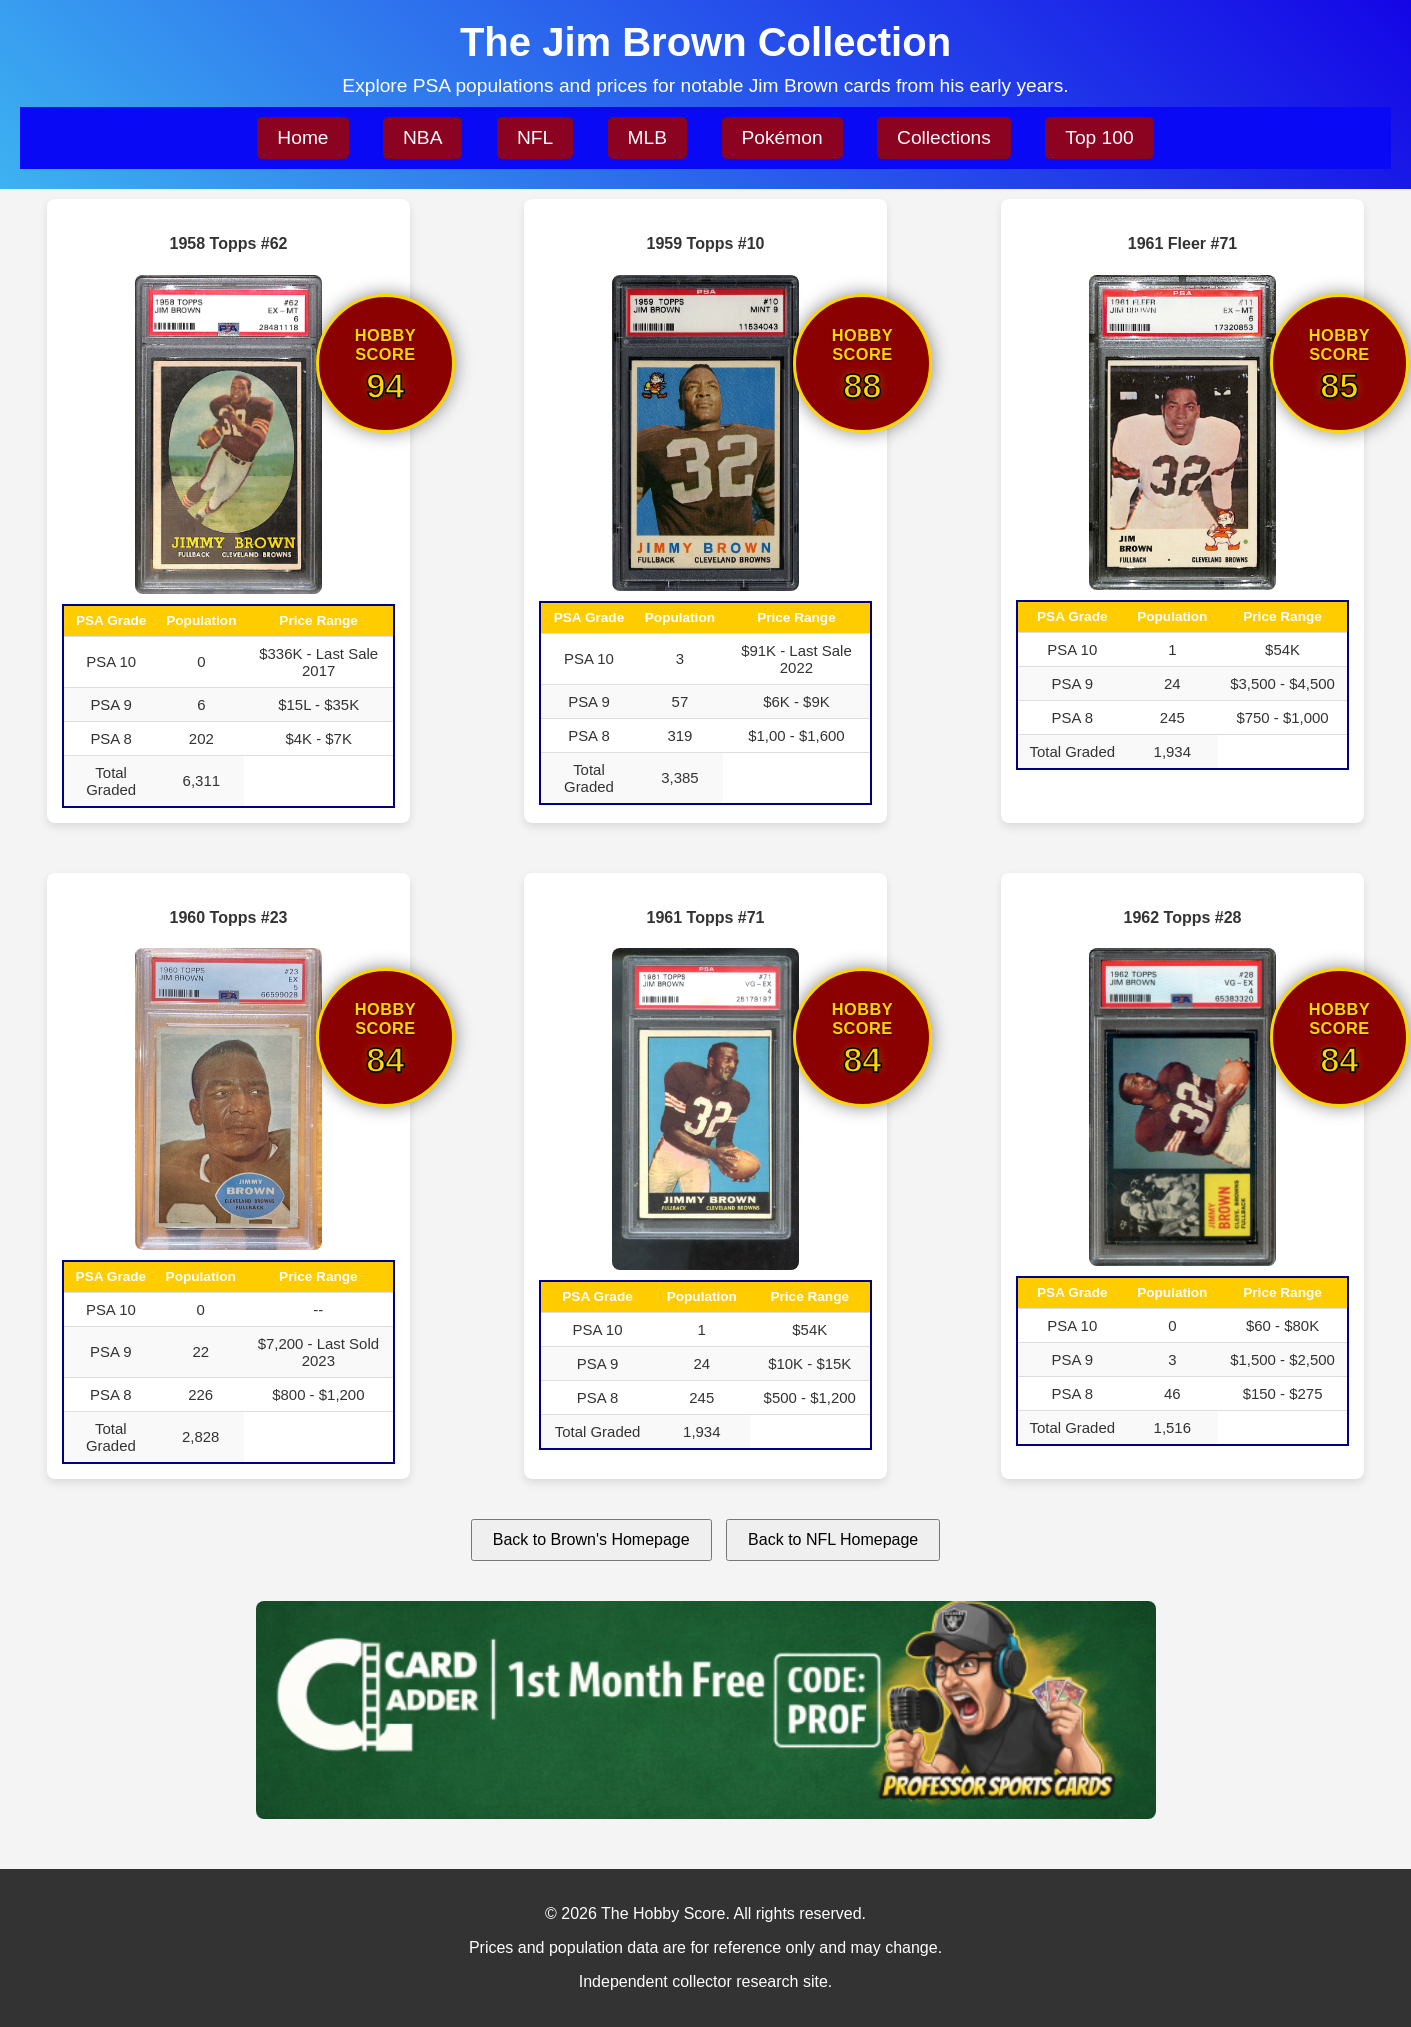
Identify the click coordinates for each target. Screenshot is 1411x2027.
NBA (422, 137)
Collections (944, 137)
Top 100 (1099, 137)
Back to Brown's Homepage (591, 1539)
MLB (647, 137)
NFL (535, 137)
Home (302, 137)
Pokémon (782, 137)
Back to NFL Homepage (833, 1539)
